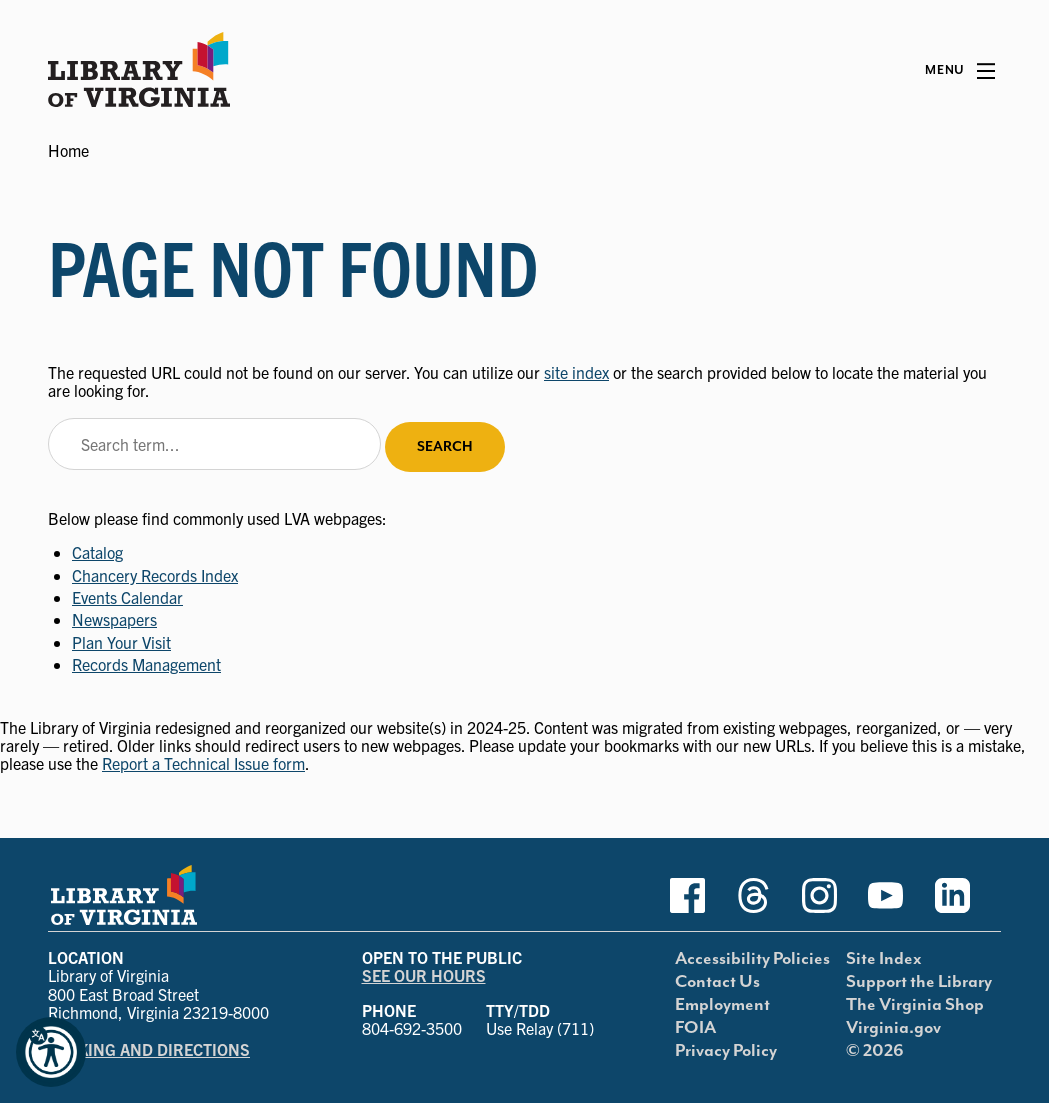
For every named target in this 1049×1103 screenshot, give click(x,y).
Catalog (97, 552)
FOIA (695, 1028)
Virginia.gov (893, 1028)
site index (576, 372)
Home (68, 150)
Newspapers (114, 619)
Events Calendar (127, 597)
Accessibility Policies (752, 959)
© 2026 (875, 1051)
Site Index (884, 959)
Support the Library (919, 982)
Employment (722, 1005)
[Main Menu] (960, 71)
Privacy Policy (726, 1051)
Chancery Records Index (155, 575)
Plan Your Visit (121, 642)
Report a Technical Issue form (203, 763)
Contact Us (717, 982)
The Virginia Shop (915, 1005)
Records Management (146, 664)
